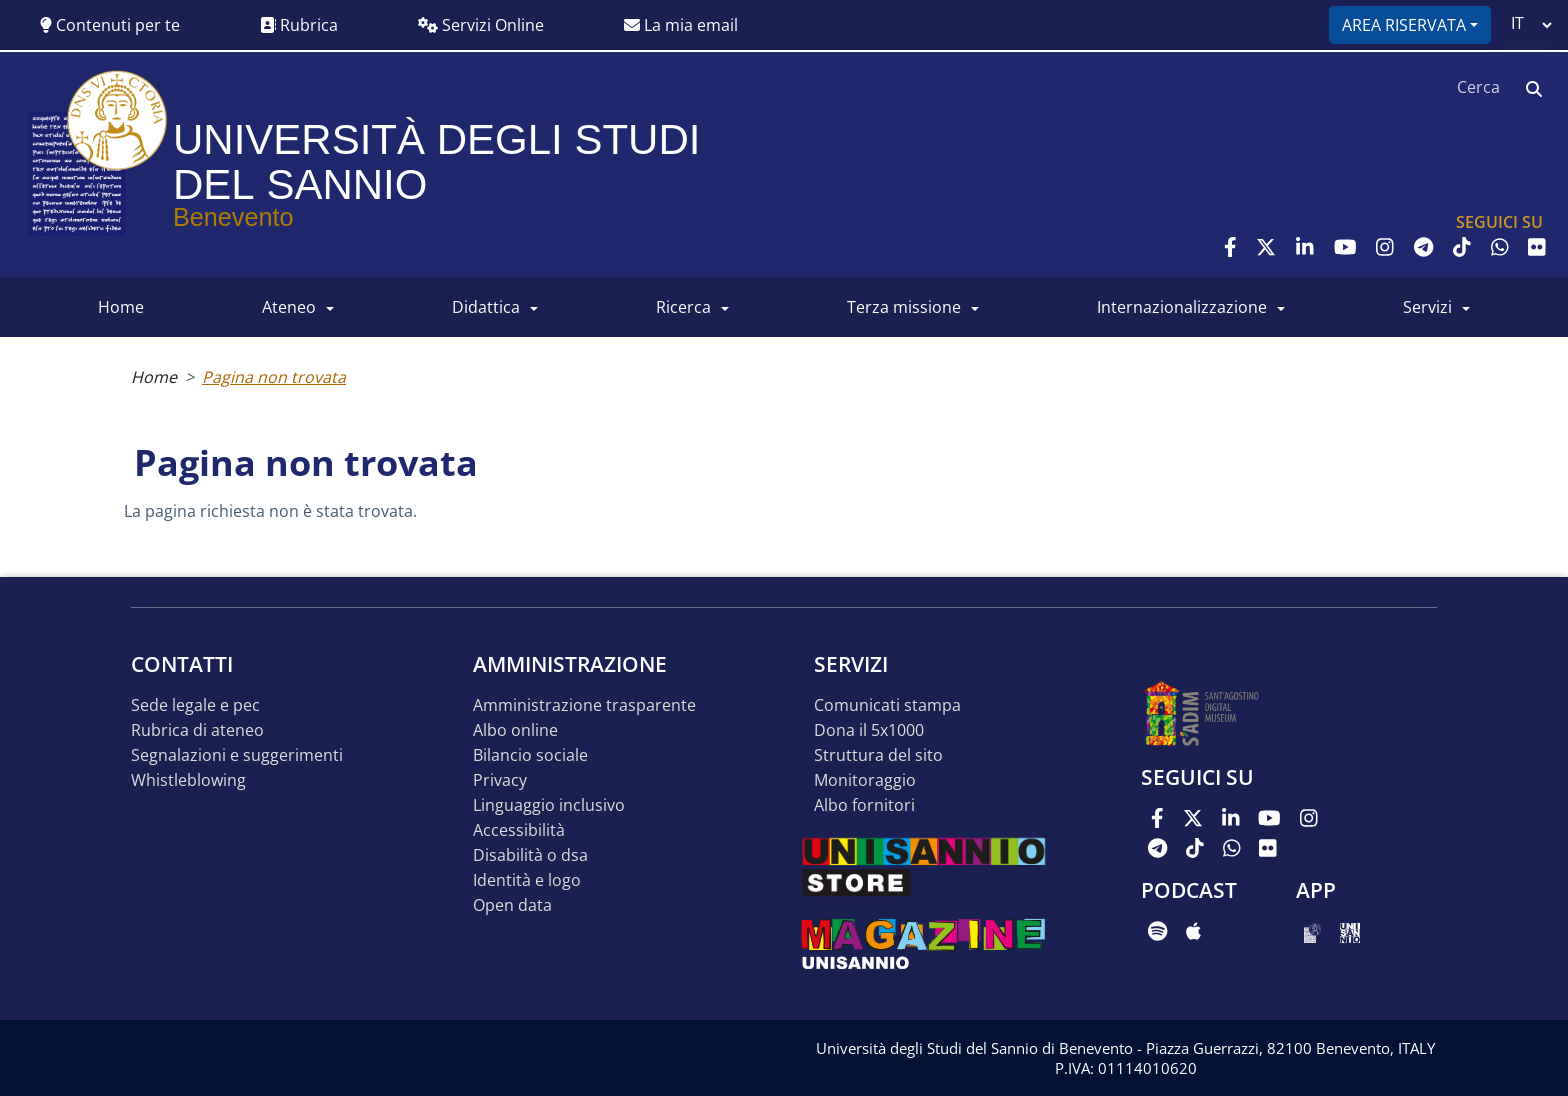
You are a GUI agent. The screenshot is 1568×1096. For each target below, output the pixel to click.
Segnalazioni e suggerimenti (237, 755)
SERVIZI (1427, 307)
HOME (121, 307)
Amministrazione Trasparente (584, 705)
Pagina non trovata (274, 377)
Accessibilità (519, 830)
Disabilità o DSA (530, 855)
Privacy (500, 780)
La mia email (681, 25)
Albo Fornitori (864, 805)
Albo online (515, 730)
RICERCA (683, 307)
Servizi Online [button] (481, 25)
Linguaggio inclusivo (549, 805)
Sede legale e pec (195, 705)
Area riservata (1404, 25)
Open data (512, 905)
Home (154, 377)
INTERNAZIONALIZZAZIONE (1182, 307)
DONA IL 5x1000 (869, 730)
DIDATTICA (486, 307)
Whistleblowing (188, 780)
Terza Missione (904, 307)
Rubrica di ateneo (197, 730)
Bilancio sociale (530, 755)
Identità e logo (527, 880)
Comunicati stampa (887, 705)
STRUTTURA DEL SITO (878, 755)
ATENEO (289, 307)
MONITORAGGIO (865, 780)
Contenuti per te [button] (110, 25)
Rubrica (299, 25)
